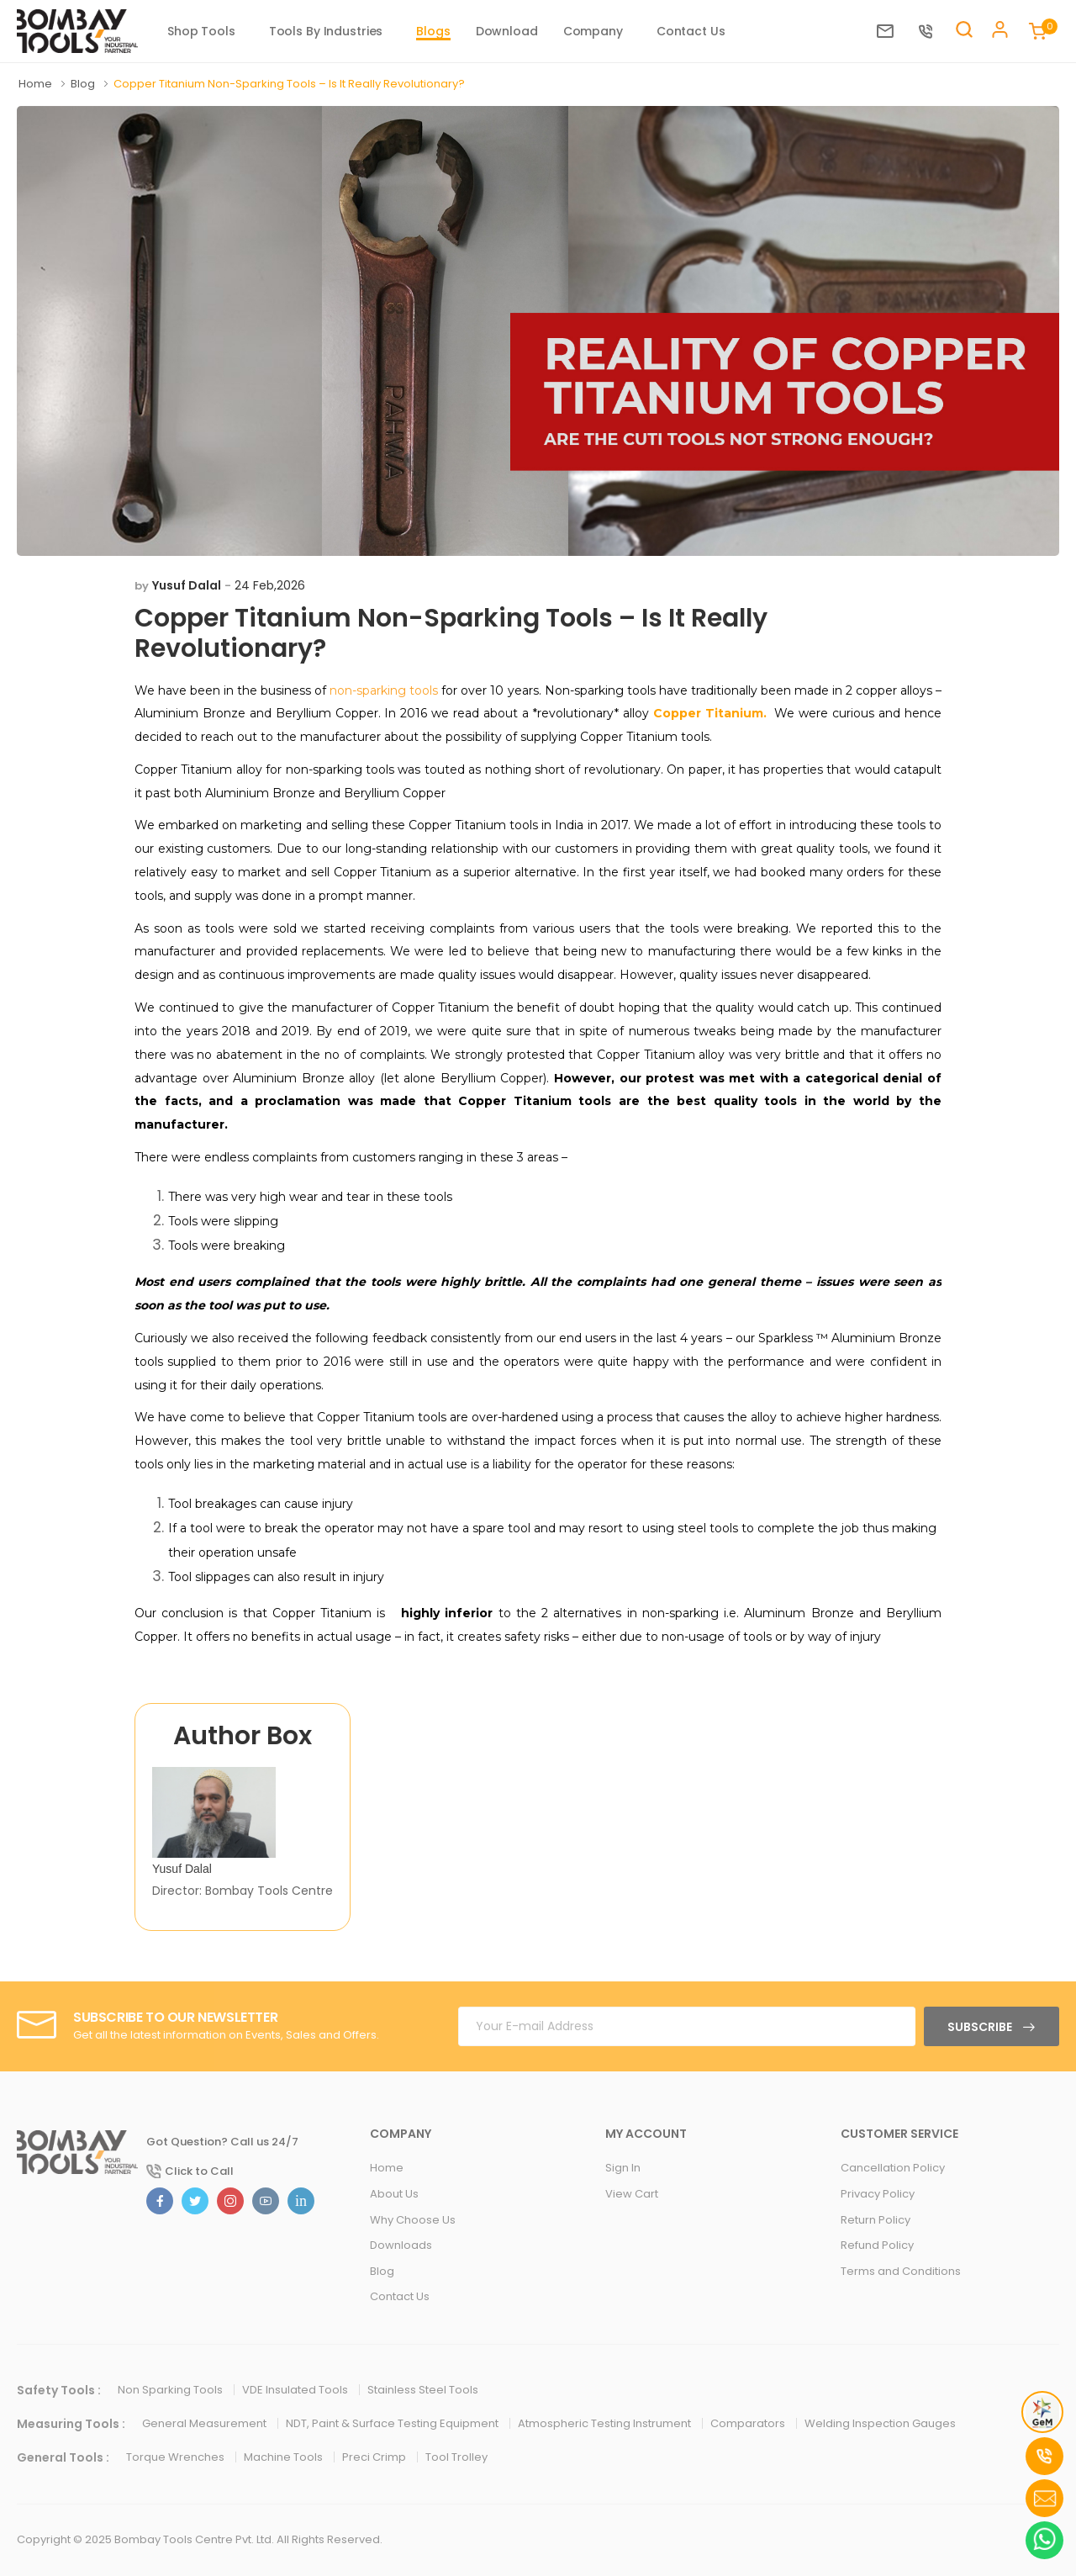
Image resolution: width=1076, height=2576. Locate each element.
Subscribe (981, 2026)
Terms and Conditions (901, 2271)
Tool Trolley (456, 2457)
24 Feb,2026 (270, 585)
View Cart (631, 2194)
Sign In (623, 2168)
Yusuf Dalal (186, 585)
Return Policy (875, 2220)
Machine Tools (284, 2457)
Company (593, 31)
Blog (84, 84)
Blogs (433, 31)
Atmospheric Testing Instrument (606, 2423)
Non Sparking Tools (171, 2389)
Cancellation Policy (893, 2168)
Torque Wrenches (176, 2457)
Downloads (401, 2245)
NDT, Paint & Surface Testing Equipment (393, 2423)
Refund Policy (877, 2245)
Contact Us (691, 31)
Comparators (749, 2423)
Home (36, 84)
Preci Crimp (375, 2457)
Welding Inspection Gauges (880, 2423)
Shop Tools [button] (201, 31)
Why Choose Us (413, 2220)
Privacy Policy (878, 2194)
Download (507, 31)
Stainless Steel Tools (422, 2389)
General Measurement (205, 2423)
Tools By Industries (326, 31)
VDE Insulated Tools (296, 2389)
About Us (394, 2194)
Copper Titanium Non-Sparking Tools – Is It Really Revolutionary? (450, 633)
